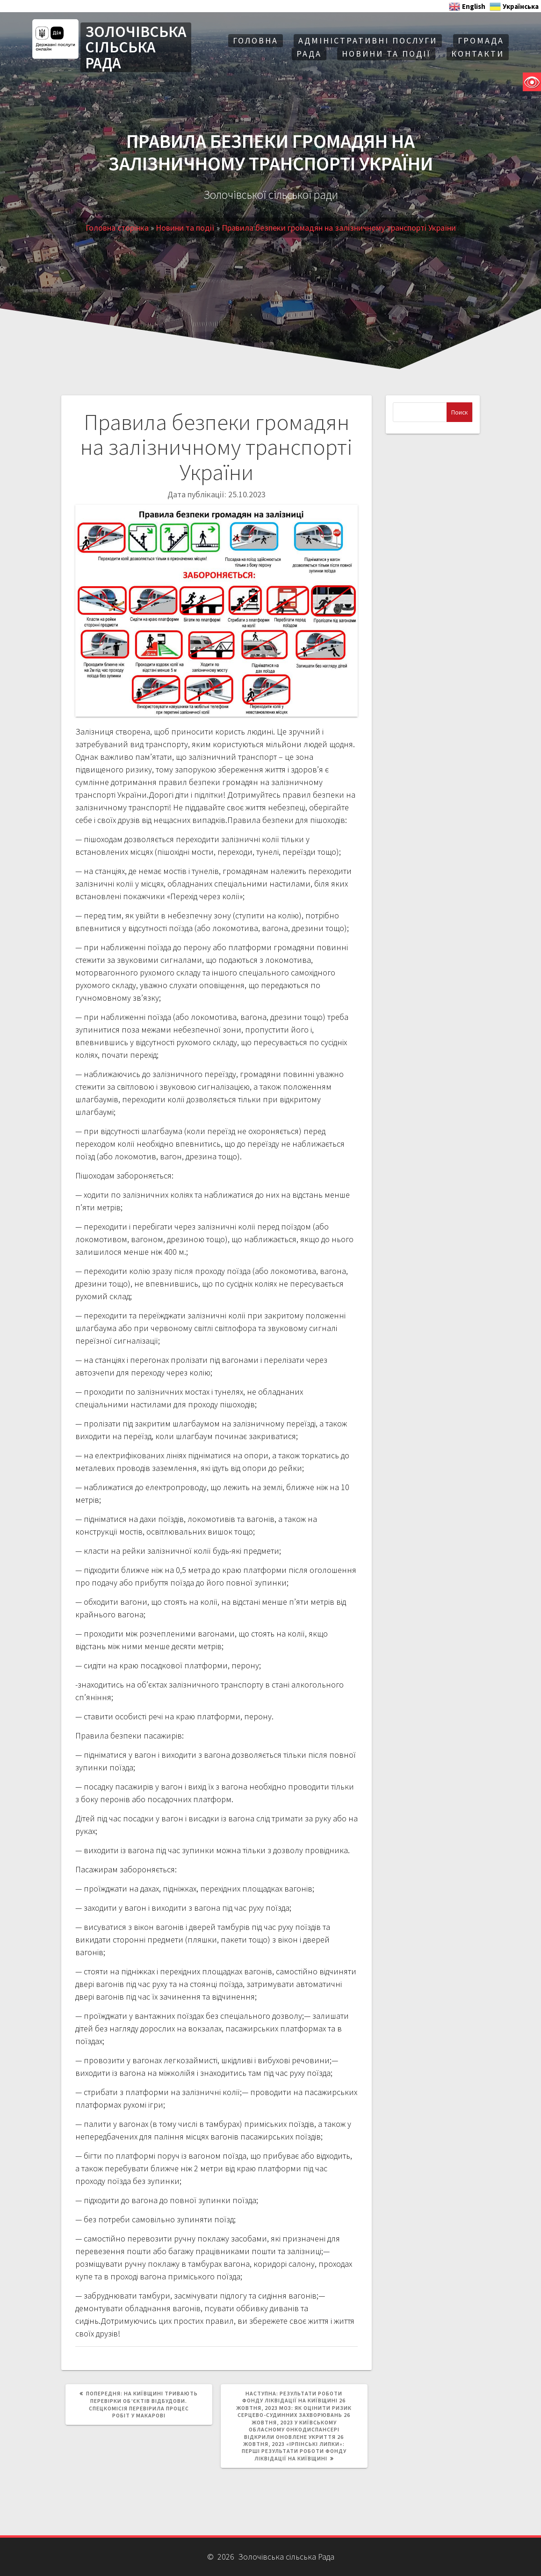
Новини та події (386, 53)
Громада (481, 40)
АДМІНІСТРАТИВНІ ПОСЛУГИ (367, 40)
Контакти (477, 53)
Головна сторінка (117, 227)
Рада (309, 53)
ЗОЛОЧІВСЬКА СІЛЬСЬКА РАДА (136, 47)
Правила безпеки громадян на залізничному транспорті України (339, 227)
